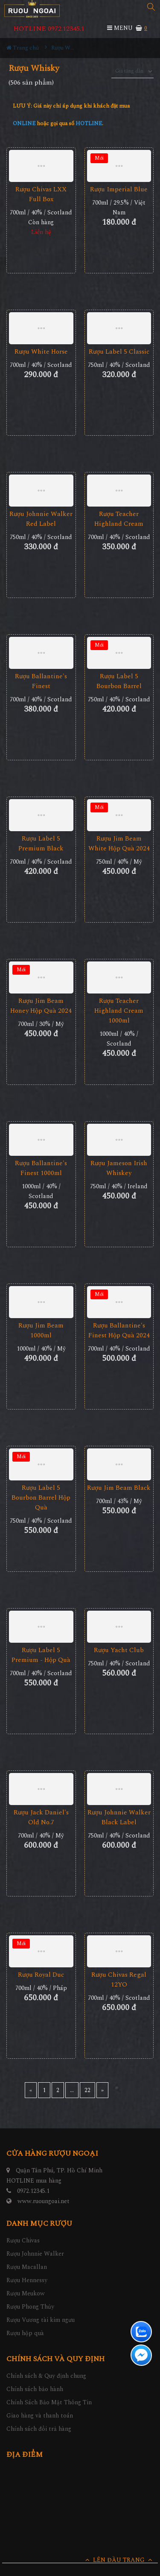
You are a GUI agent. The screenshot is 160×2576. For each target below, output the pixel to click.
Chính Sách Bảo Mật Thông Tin (49, 2402)
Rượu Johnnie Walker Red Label (41, 519)
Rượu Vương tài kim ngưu (40, 2319)
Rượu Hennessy (26, 2280)
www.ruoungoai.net (43, 2201)
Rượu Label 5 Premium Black (41, 843)
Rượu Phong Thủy (30, 2306)
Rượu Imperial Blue (119, 189)
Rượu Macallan (26, 2266)
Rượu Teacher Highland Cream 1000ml (118, 1011)
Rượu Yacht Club (119, 1650)
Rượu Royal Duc (41, 1975)
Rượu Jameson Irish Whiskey (118, 1168)
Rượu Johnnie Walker (35, 2253)
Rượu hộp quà (25, 2333)
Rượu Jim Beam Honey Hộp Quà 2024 (41, 1006)
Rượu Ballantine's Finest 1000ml (41, 1168)
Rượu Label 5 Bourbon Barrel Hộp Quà (41, 1497)
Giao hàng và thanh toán (39, 2415)
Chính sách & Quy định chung (46, 2375)
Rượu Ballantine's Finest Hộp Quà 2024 (119, 1330)
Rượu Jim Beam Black (119, 1488)
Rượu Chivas (23, 2240)
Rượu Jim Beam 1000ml (41, 1330)
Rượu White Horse (41, 352)
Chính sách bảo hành (34, 2389)
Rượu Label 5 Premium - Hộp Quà (41, 1655)
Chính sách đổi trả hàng (38, 2428)
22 (87, 2090)
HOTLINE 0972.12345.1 (48, 28)
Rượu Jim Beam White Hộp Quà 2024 (119, 843)
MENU (120, 27)
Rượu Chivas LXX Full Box (41, 194)
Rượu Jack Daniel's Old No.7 (41, 1817)
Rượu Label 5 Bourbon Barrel (119, 681)
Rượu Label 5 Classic (119, 352)
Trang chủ (22, 48)
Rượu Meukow (25, 2293)
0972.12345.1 (33, 2190)
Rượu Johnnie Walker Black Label (119, 1817)
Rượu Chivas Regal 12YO (118, 1980)
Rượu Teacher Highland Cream (118, 519)
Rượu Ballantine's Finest (41, 681)
